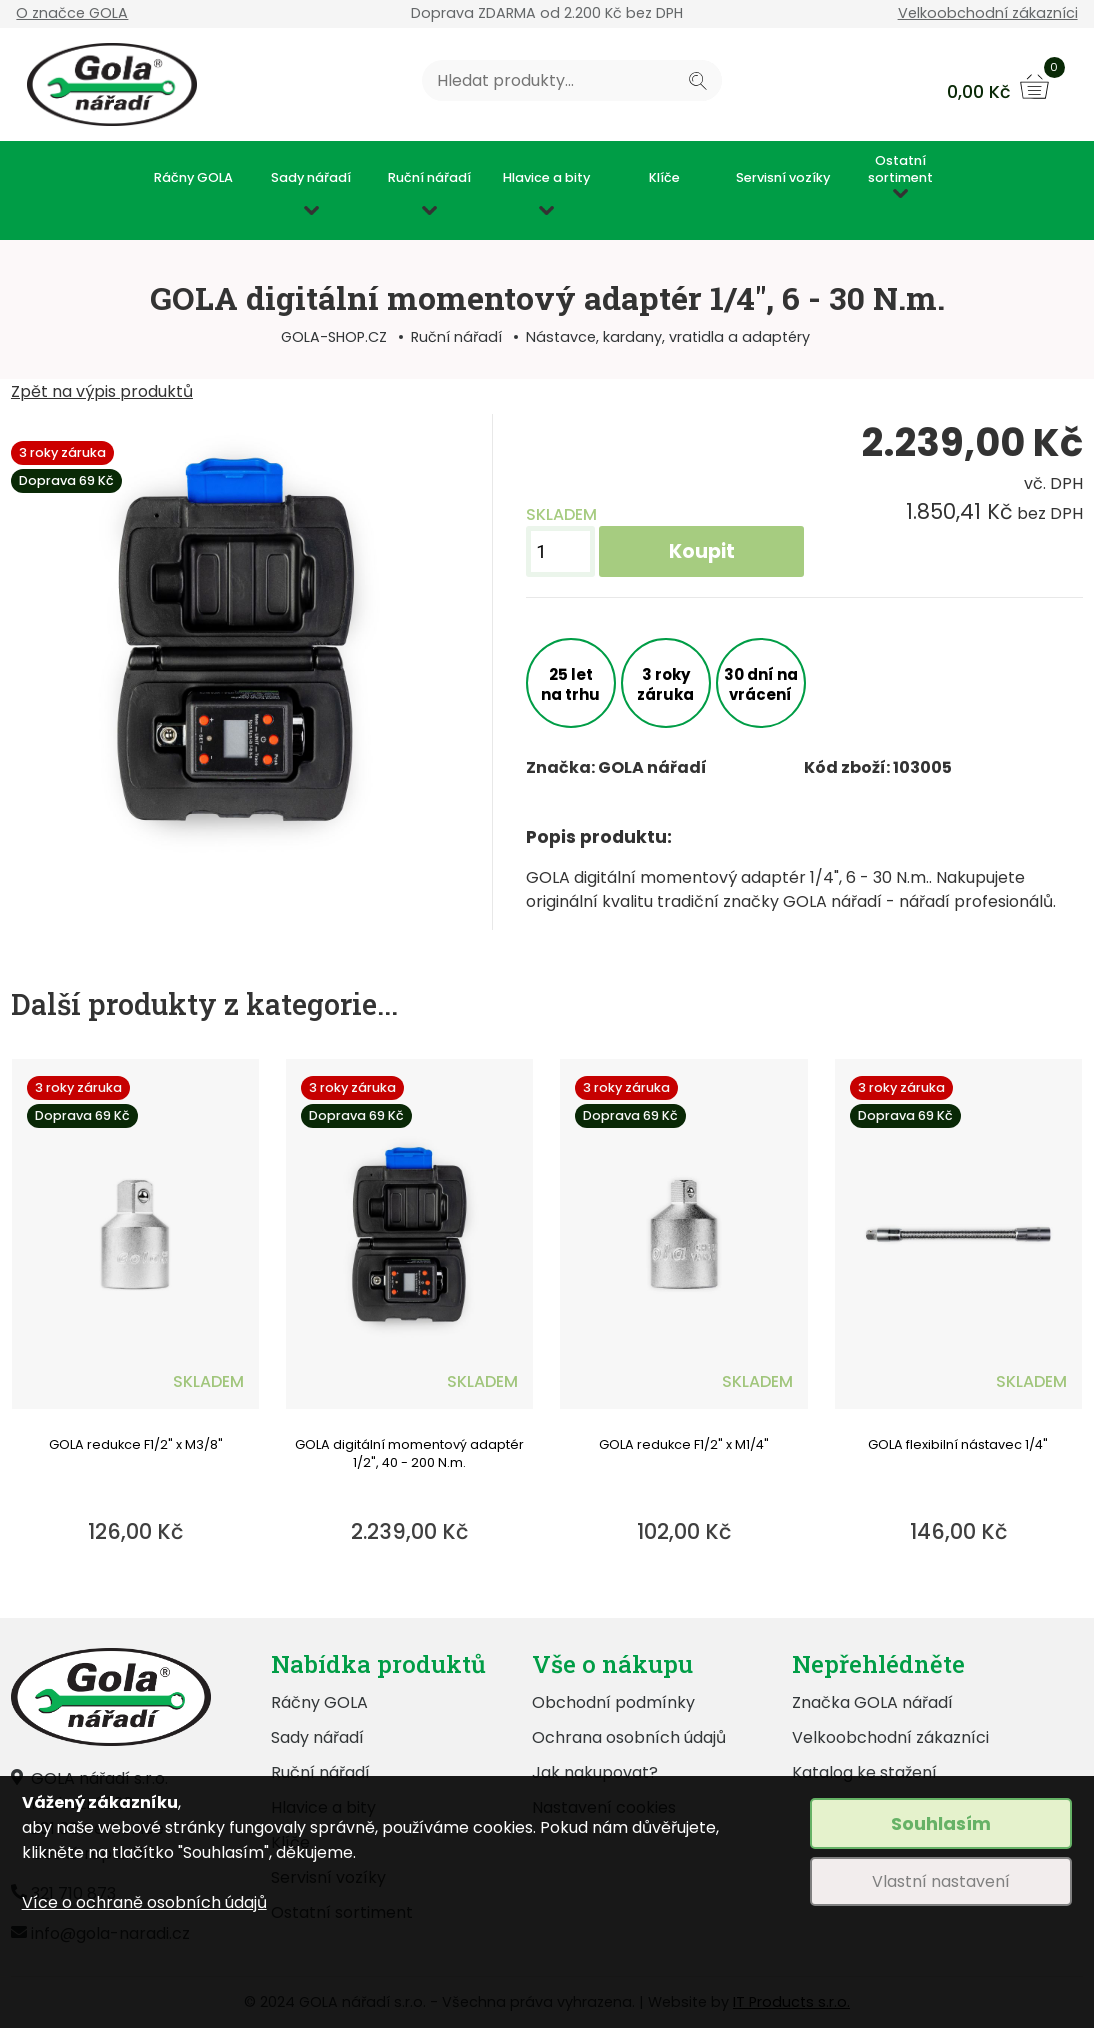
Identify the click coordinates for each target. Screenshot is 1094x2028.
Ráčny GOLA (193, 178)
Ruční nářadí (429, 178)
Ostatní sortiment (900, 169)
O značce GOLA (72, 13)
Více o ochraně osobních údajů (144, 1902)
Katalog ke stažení (864, 1772)
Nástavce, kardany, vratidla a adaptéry (668, 337)
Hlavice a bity (546, 178)
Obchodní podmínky (613, 1702)
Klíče (664, 178)
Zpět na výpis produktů (102, 391)
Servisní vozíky (783, 178)
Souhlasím (941, 1823)
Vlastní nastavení (941, 1881)
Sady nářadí (311, 178)
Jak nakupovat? (595, 1772)
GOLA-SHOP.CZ (334, 337)
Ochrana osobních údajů (629, 1737)
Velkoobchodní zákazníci (988, 13)
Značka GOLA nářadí (872, 1702)
